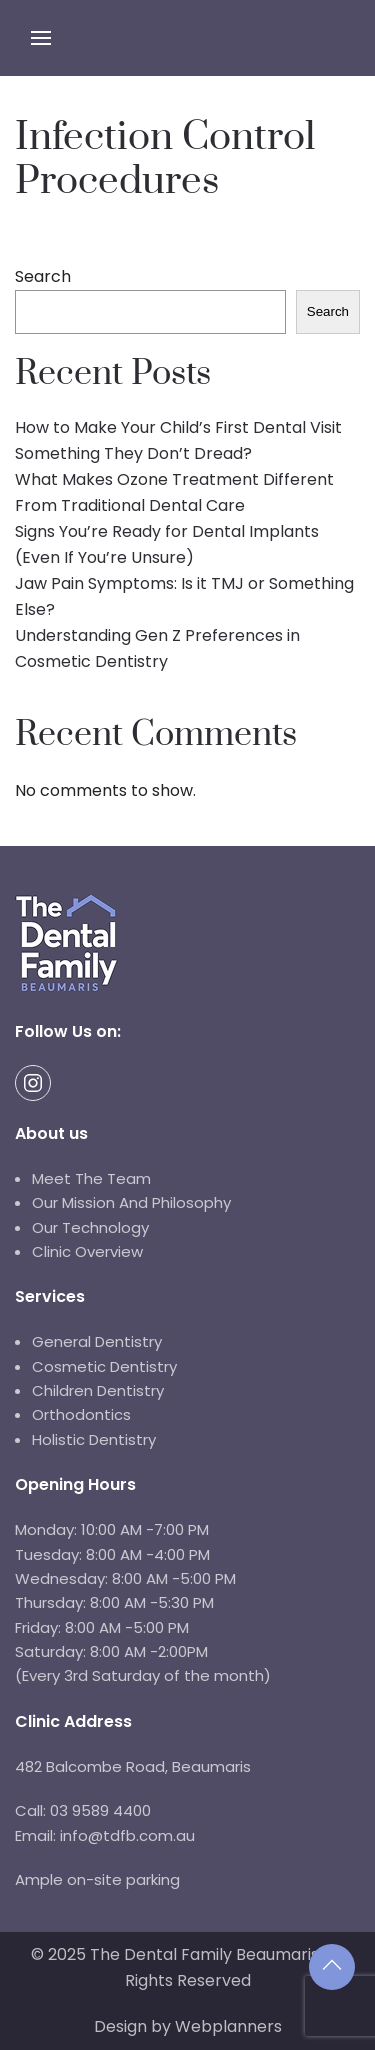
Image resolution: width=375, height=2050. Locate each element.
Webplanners (228, 2026)
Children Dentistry (98, 1390)
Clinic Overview (87, 1251)
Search (43, 276)
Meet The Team (91, 1178)
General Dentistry (97, 1341)
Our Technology (90, 1227)
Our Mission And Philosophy (131, 1202)
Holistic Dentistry (94, 1439)
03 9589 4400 (98, 1810)
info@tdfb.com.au (127, 1835)
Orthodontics (81, 1414)
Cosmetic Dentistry (104, 1366)
